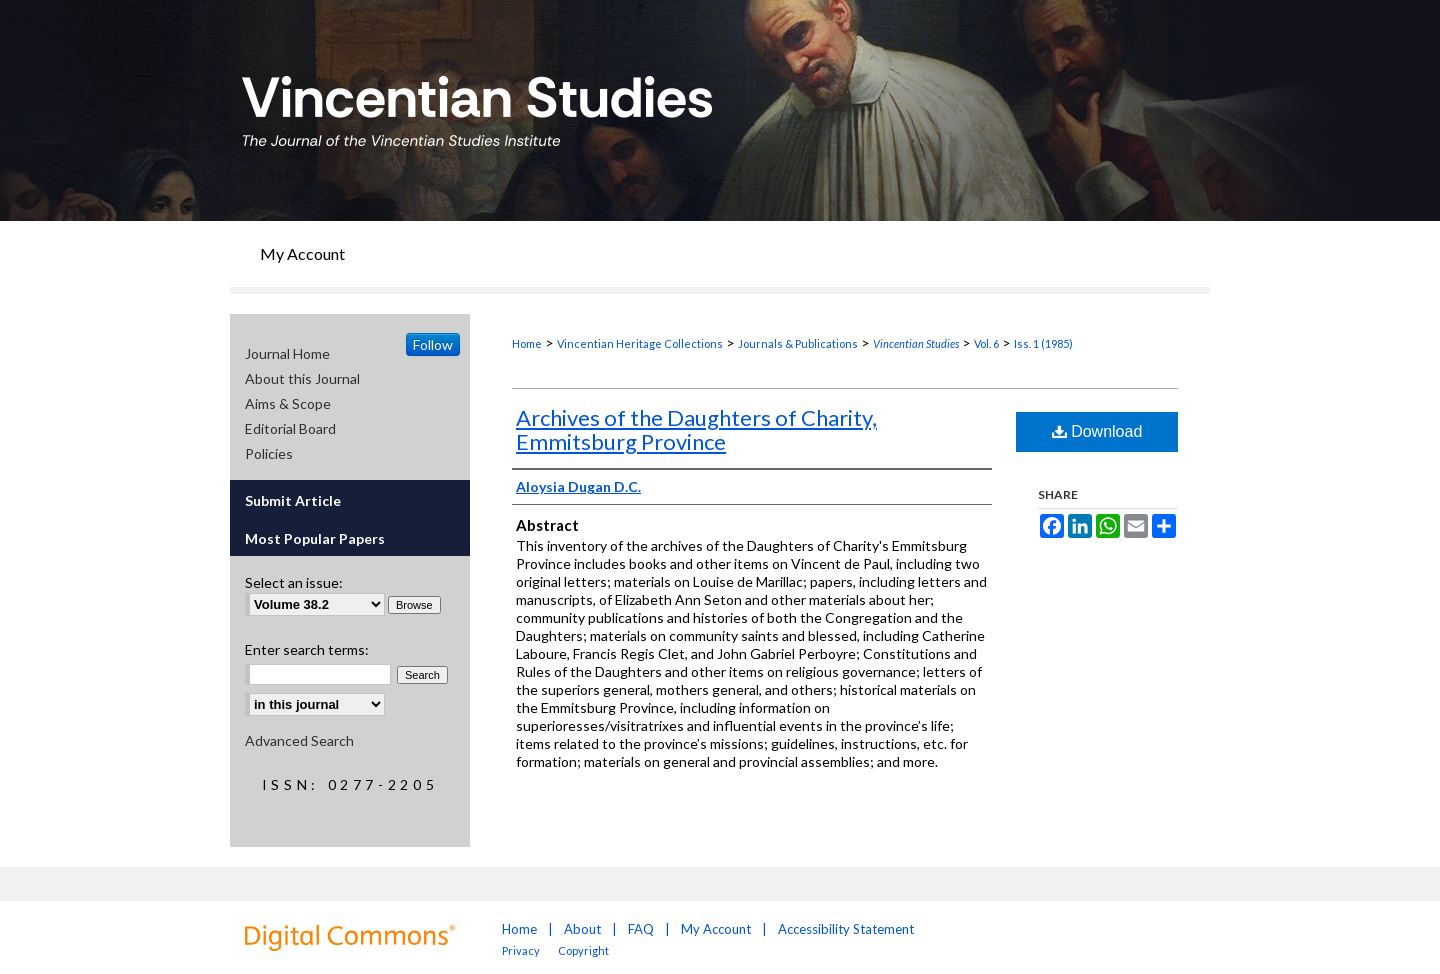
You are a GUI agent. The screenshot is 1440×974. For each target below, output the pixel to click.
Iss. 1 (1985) (1043, 343)
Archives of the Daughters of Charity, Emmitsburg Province (696, 429)
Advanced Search (299, 740)
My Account (716, 929)
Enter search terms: (307, 649)
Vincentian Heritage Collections (640, 343)
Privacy (522, 950)
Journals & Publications (798, 343)
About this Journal (302, 378)
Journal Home (287, 353)
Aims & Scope (288, 403)
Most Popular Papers (315, 538)
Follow (433, 344)
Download (1097, 431)
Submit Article (293, 500)
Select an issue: (294, 582)
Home (527, 343)
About (582, 929)
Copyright (583, 950)
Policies (269, 453)
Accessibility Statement (846, 929)
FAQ (641, 929)
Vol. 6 (986, 343)
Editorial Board (290, 428)
